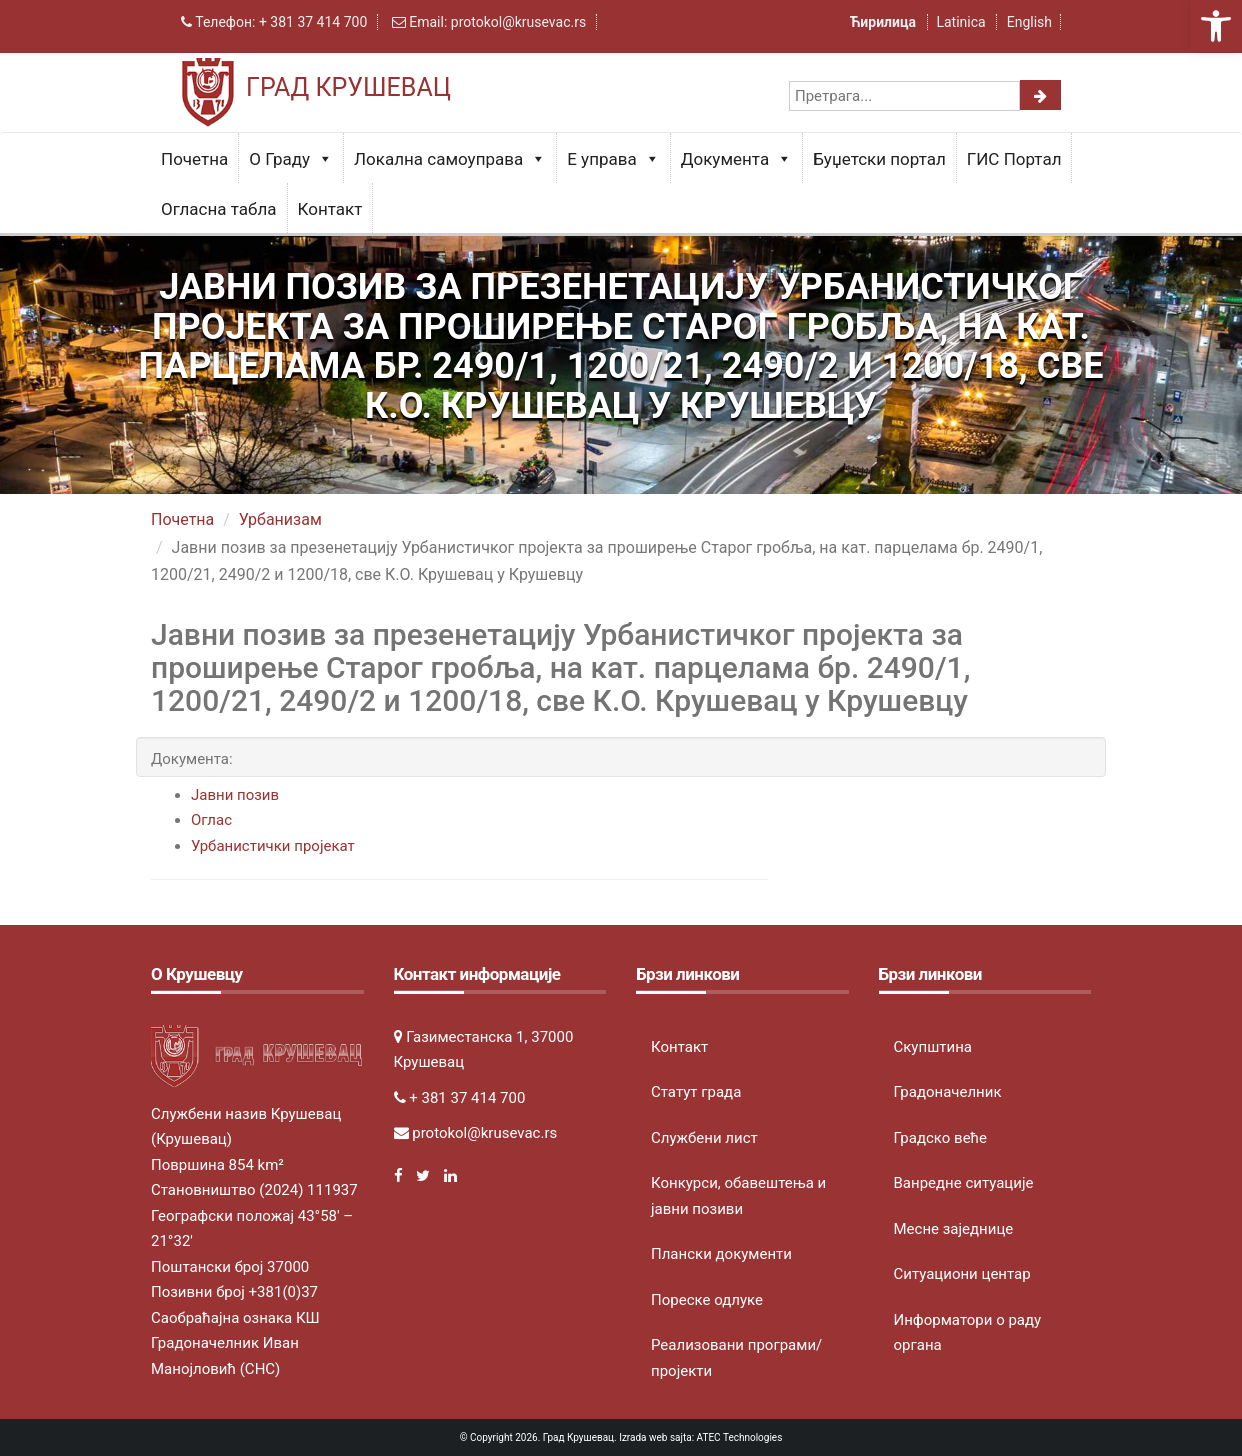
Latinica (960, 22)
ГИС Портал (1014, 159)
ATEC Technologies (740, 1437)
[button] (1216, 26)
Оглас (211, 820)
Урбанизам (280, 519)
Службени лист (704, 1138)
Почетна (194, 159)
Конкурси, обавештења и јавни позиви (738, 1196)
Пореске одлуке (707, 1300)
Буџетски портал (879, 159)
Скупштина (933, 1047)
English (1029, 22)
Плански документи (721, 1254)
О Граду (291, 159)
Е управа (613, 159)
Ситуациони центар (962, 1274)
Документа (736, 159)
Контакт (330, 209)
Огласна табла (219, 209)
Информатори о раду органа (968, 1333)
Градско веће (941, 1138)
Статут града (696, 1092)
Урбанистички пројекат (273, 846)
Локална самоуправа (450, 159)
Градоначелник (948, 1092)
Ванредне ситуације (964, 1183)
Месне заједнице (954, 1229)
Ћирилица (885, 22)
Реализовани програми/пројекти (736, 1358)
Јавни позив (235, 795)
